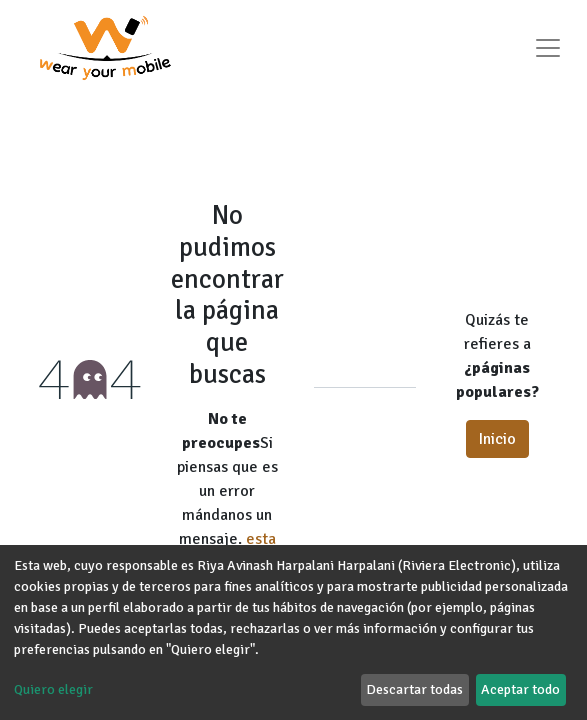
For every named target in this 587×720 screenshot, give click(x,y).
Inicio (497, 439)
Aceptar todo (520, 689)
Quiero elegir (53, 689)
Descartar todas (414, 689)
